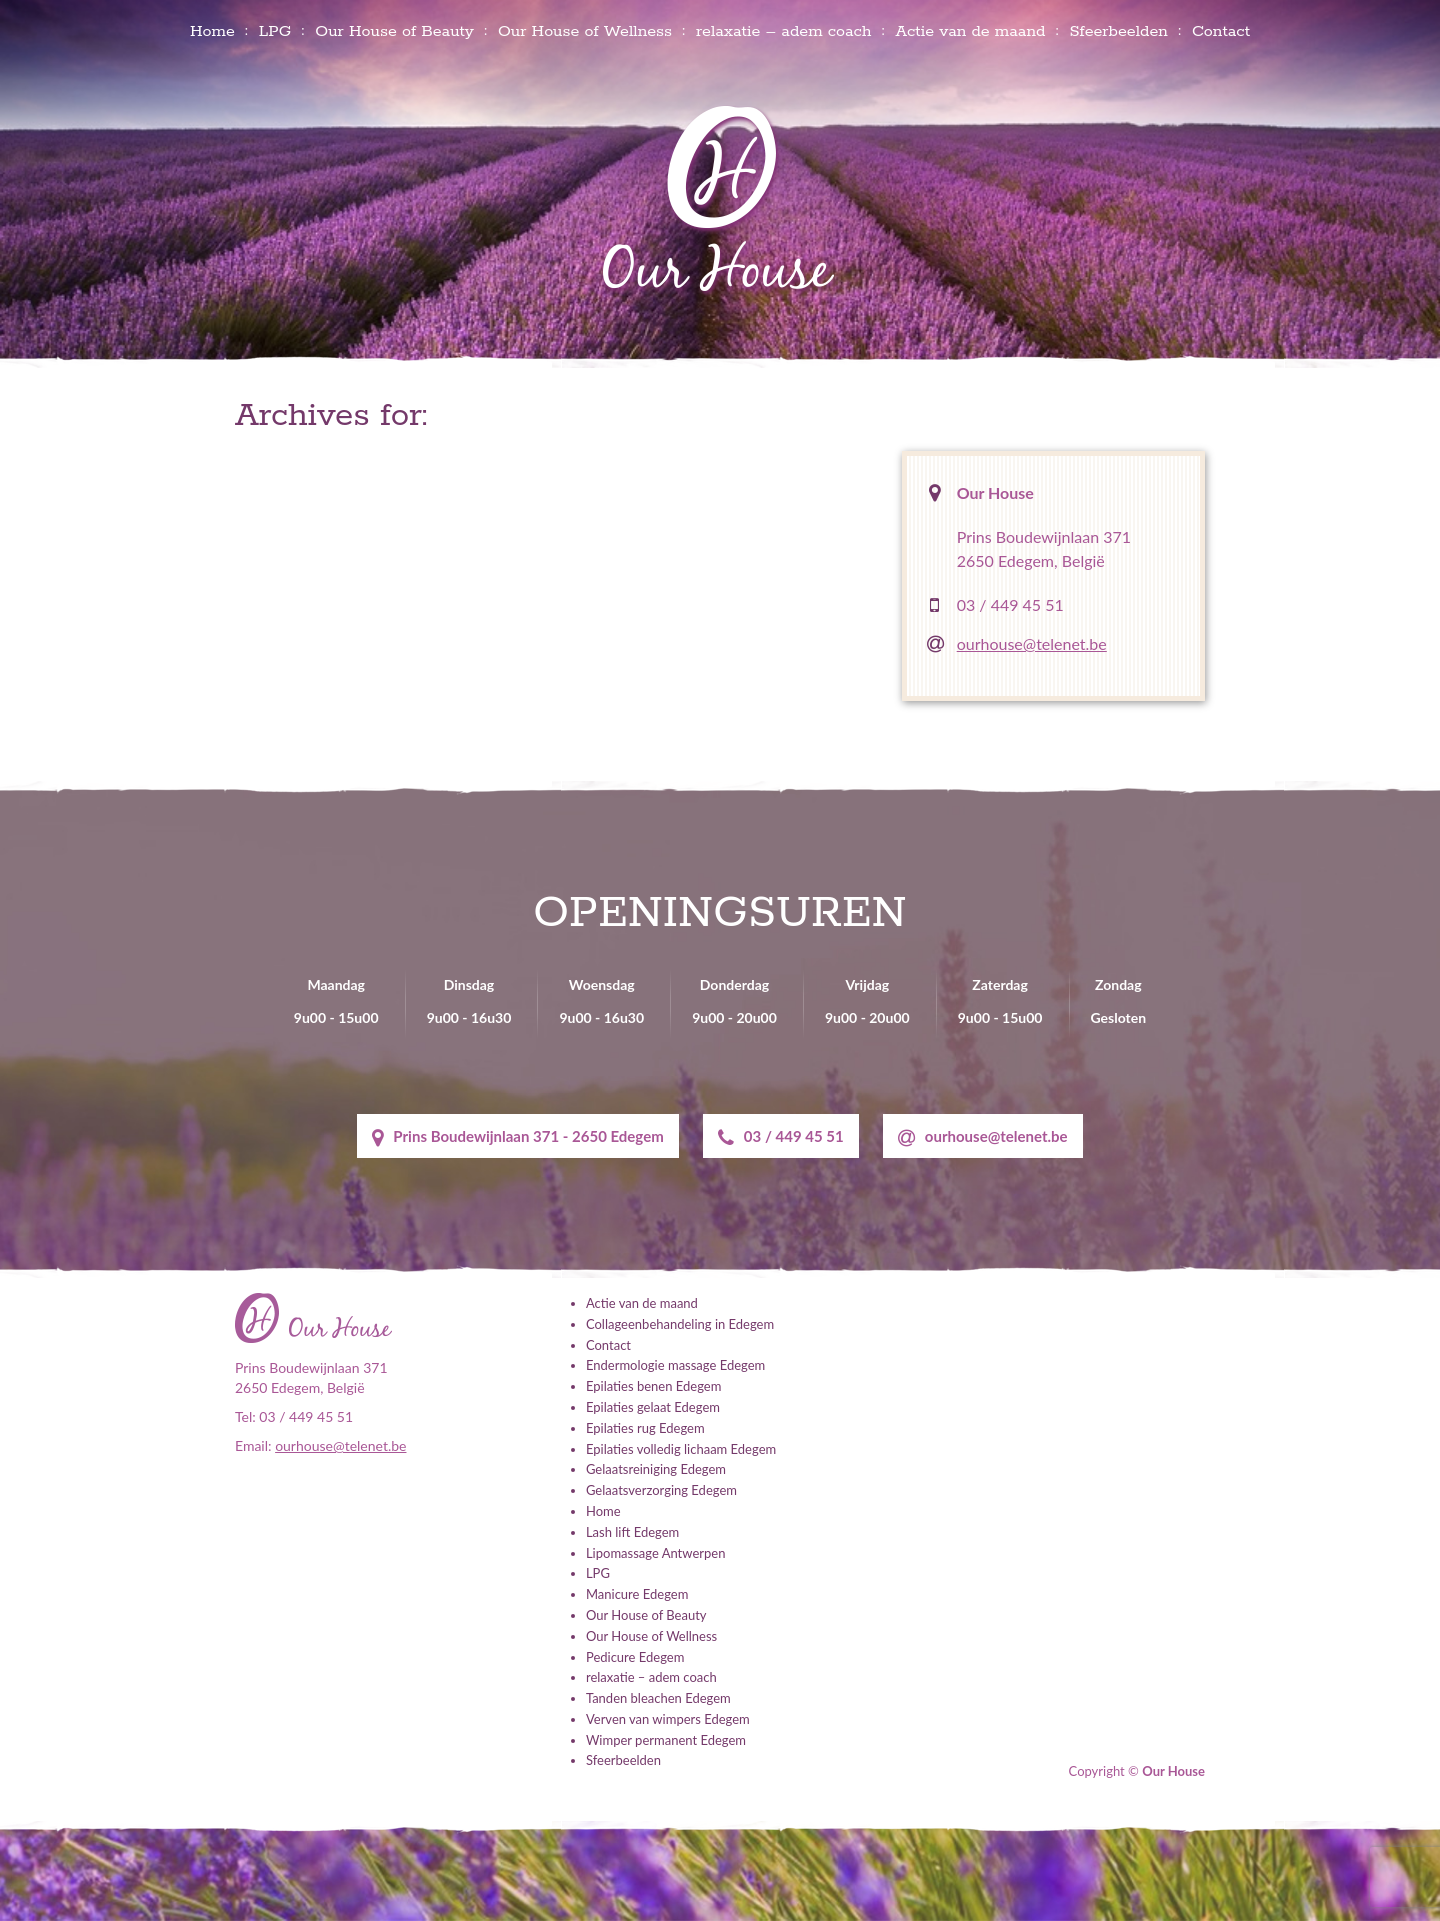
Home (212, 31)
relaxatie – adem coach (783, 31)
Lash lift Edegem (632, 1532)
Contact (1221, 31)
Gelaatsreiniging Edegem (656, 1469)
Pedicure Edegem (635, 1657)
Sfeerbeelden (1118, 31)
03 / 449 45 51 (1010, 604)
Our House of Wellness (585, 31)
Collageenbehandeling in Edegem (680, 1324)
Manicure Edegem (637, 1594)
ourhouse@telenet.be (1032, 643)
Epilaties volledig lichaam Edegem (681, 1449)
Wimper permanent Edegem (666, 1740)
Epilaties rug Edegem (645, 1428)
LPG (275, 31)
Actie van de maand (970, 31)
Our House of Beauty (394, 31)
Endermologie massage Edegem (675, 1365)
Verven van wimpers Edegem (668, 1719)
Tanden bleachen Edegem (658, 1698)
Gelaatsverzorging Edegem (661, 1490)
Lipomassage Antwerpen (655, 1553)
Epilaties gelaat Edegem (653, 1407)
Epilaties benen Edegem (653, 1386)
